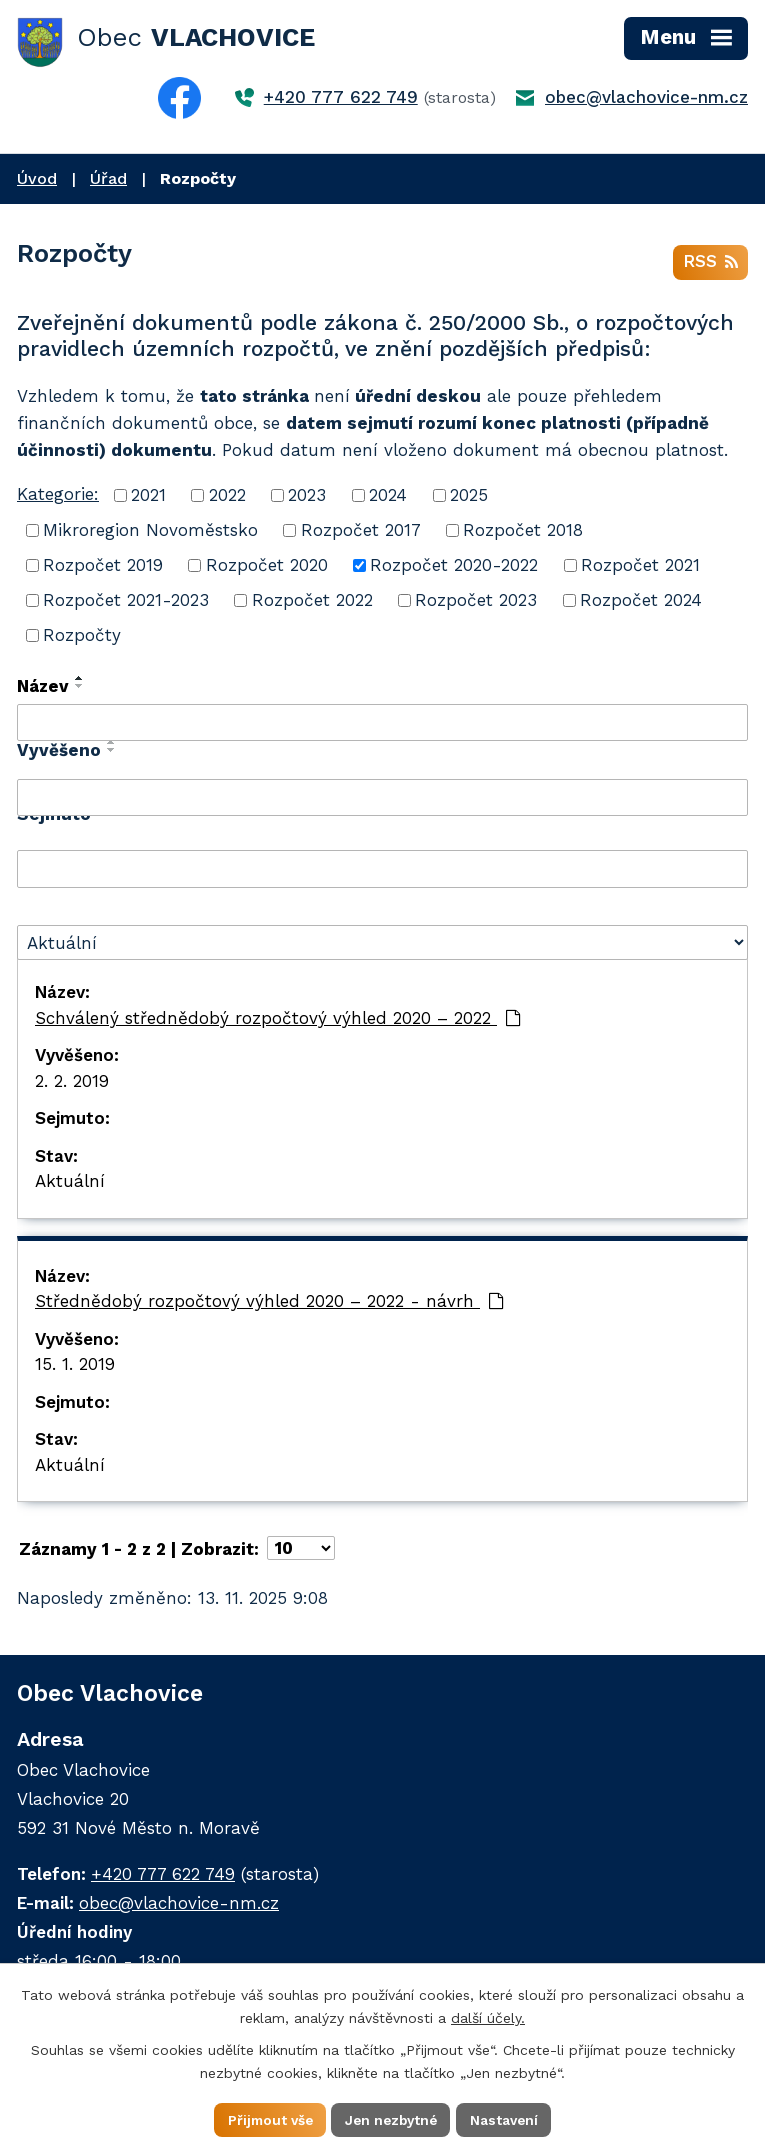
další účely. (488, 2017)
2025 (469, 497)
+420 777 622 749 (341, 97)
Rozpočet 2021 (640, 567)
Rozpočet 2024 (641, 602)
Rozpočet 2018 (523, 532)
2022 (227, 497)
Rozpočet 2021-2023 (126, 602)
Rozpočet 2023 (476, 602)
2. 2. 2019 (72, 1083)
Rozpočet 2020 (267, 567)
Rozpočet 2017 (361, 532)
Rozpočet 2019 (103, 567)
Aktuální (70, 1184)
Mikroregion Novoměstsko (150, 532)
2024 (388, 497)
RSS (710, 264)
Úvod (37, 178)
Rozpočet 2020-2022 (454, 567)
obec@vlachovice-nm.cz (646, 97)
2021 (148, 497)
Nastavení (509, 2119)
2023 (307, 497)
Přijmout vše (266, 2119)
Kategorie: (58, 496)
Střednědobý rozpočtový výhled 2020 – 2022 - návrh (269, 1304)
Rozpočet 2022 (312, 602)
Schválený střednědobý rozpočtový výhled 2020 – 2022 (278, 1020)
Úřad (108, 178)
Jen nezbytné (392, 2119)
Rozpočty (82, 637)
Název (43, 688)
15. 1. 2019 (75, 1367)
